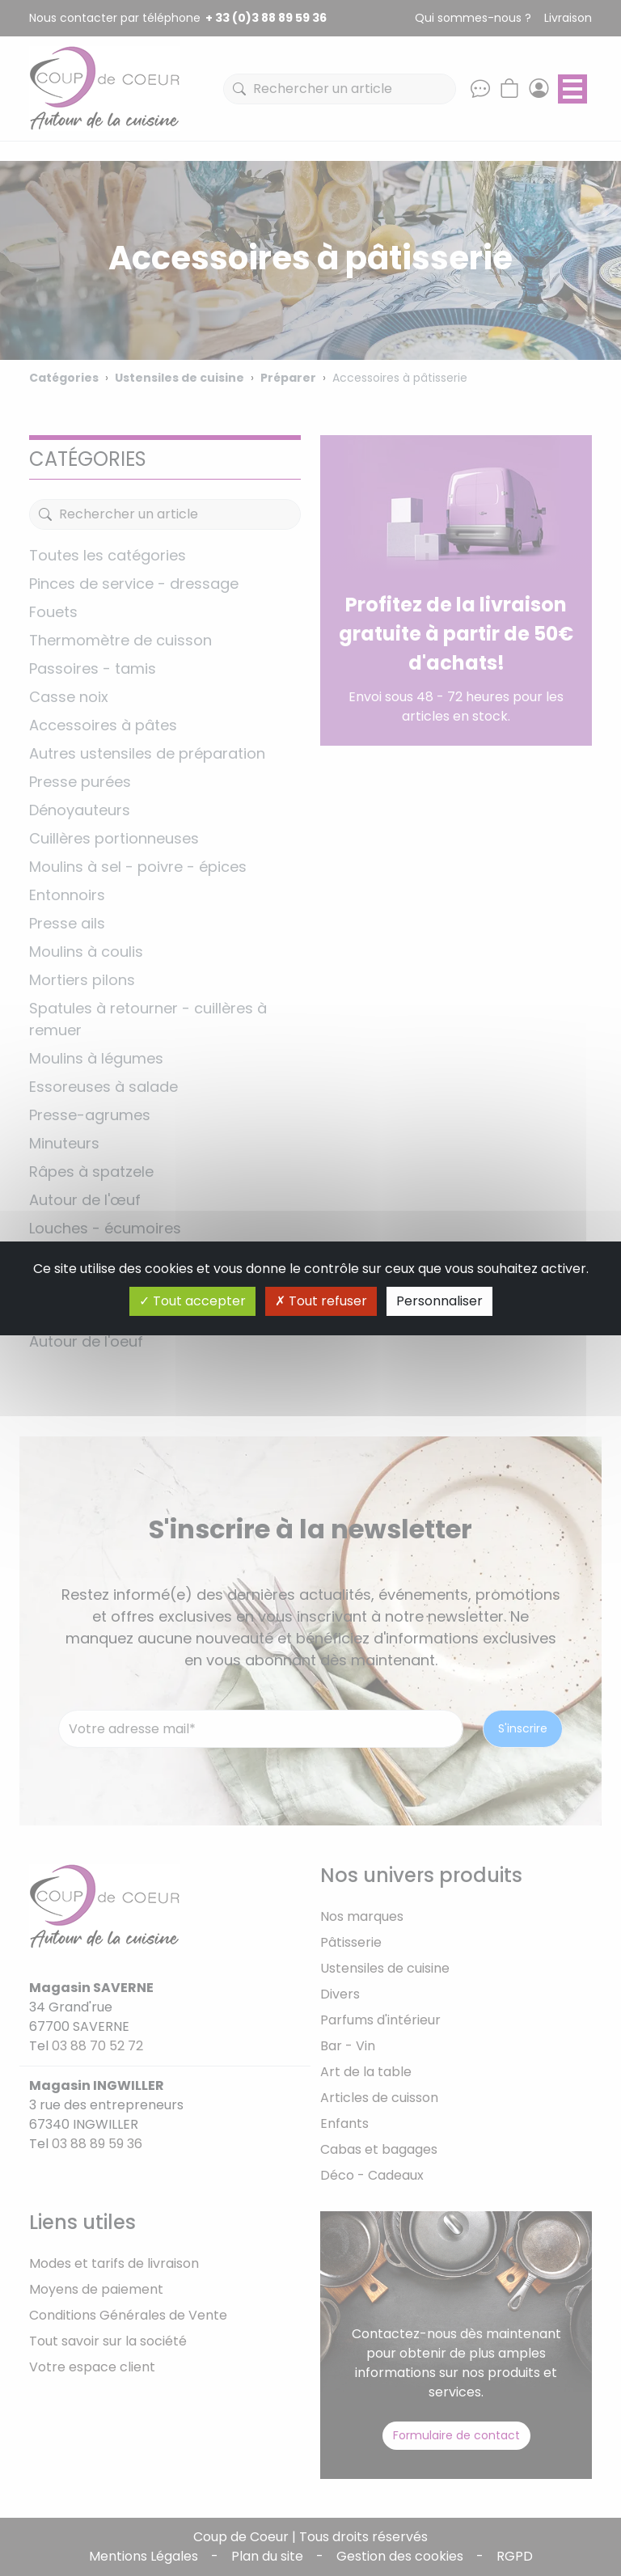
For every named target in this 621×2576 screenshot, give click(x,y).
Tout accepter (192, 1301)
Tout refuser (321, 1301)
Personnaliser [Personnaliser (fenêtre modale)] (439, 1301)
